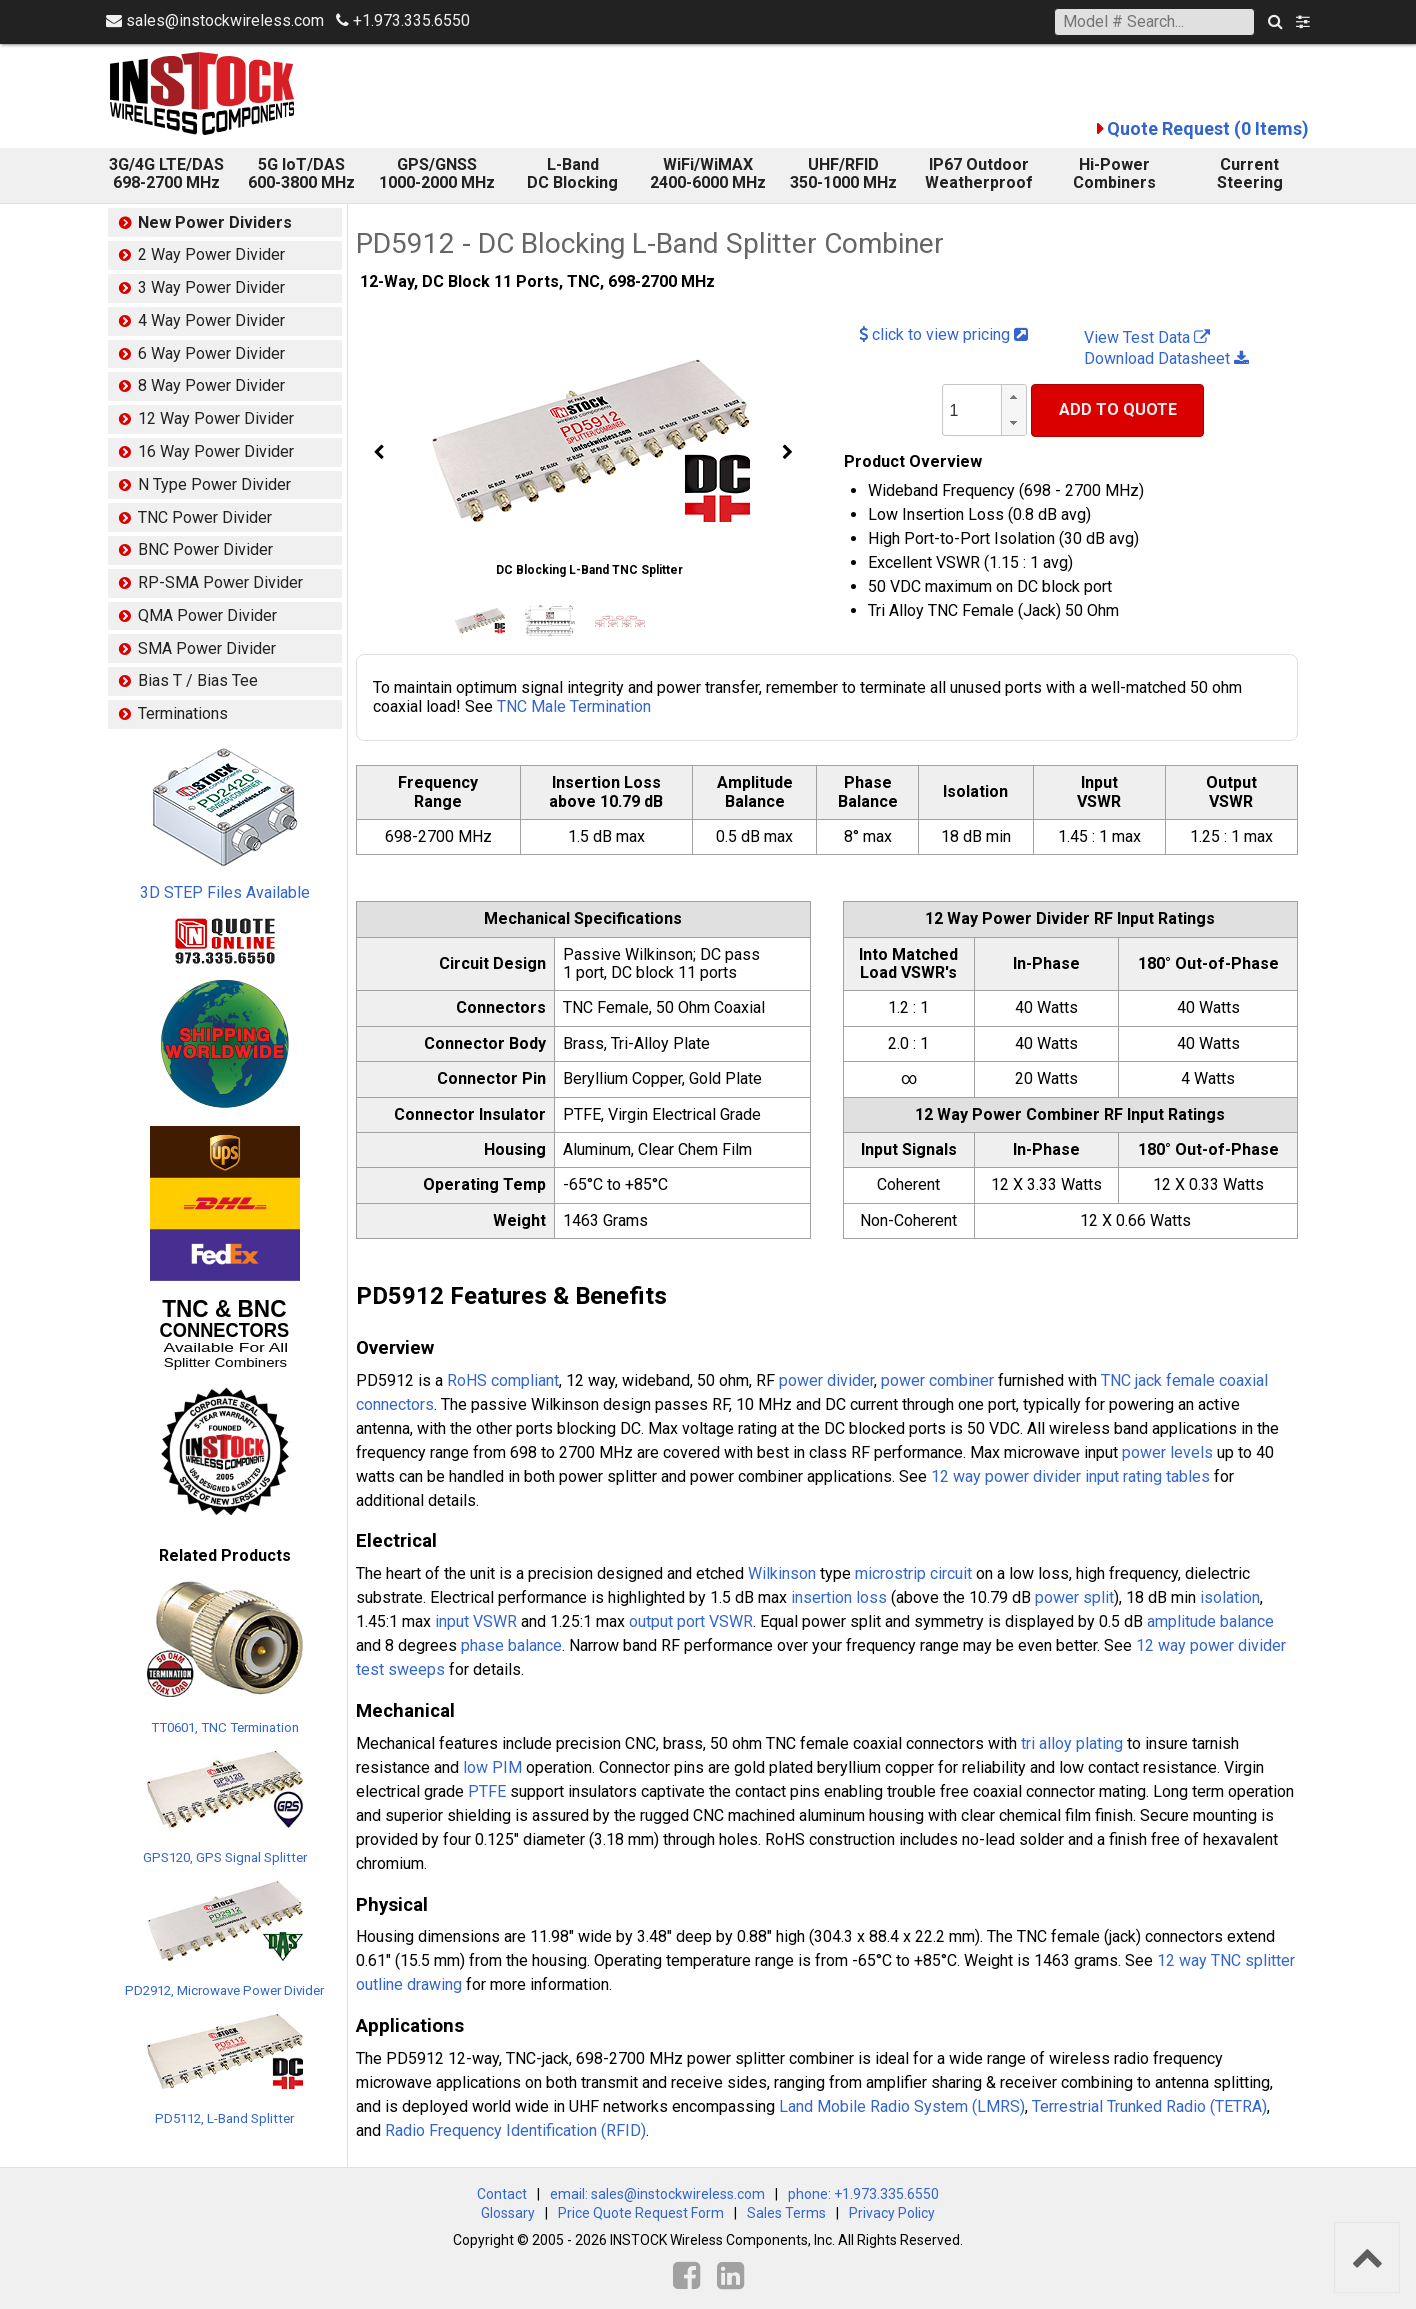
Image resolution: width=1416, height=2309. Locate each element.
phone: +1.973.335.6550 (863, 2194)
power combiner (937, 1380)
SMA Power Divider (207, 648)
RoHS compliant (503, 1380)
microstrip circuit (913, 1573)
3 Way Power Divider (211, 287)
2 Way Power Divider (211, 254)
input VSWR (476, 1621)
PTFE (487, 1791)
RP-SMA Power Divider (220, 582)
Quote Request (1208, 128)
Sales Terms (786, 2213)
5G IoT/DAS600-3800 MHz (301, 173)
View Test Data (1147, 337)
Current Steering (1250, 173)
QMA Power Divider (207, 615)
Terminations (183, 713)
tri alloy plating (1072, 1743)
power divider (826, 1380)
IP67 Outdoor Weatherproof (979, 173)
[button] (1014, 397)
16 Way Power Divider (216, 451)
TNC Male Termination (574, 706)
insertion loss (839, 1597)
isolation (1230, 1597)
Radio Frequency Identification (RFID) (515, 2130)
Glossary (508, 2213)
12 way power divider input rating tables (1070, 1476)
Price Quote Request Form (641, 2213)
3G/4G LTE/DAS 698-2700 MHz (166, 173)
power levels (1167, 1452)
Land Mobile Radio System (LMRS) (902, 2106)
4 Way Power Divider (211, 320)
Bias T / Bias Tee (198, 680)
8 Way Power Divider (211, 385)
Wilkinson (782, 1573)
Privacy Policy (892, 2213)
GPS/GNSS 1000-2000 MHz (437, 173)
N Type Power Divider (214, 484)
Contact (502, 2194)
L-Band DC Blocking (572, 173)
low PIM (492, 1767)
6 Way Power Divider (211, 353)
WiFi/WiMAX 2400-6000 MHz (708, 173)
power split (1074, 1597)
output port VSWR (691, 1621)
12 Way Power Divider (216, 418)
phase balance (511, 1645)
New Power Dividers (215, 222)
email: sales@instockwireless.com (657, 2194)
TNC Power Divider (205, 517)
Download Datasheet (1166, 358)
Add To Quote (1118, 409)
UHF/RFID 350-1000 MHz (843, 173)
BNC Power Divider (205, 549)
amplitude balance (1210, 1621)
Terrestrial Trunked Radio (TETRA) (1149, 2106)
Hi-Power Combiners (1114, 173)
